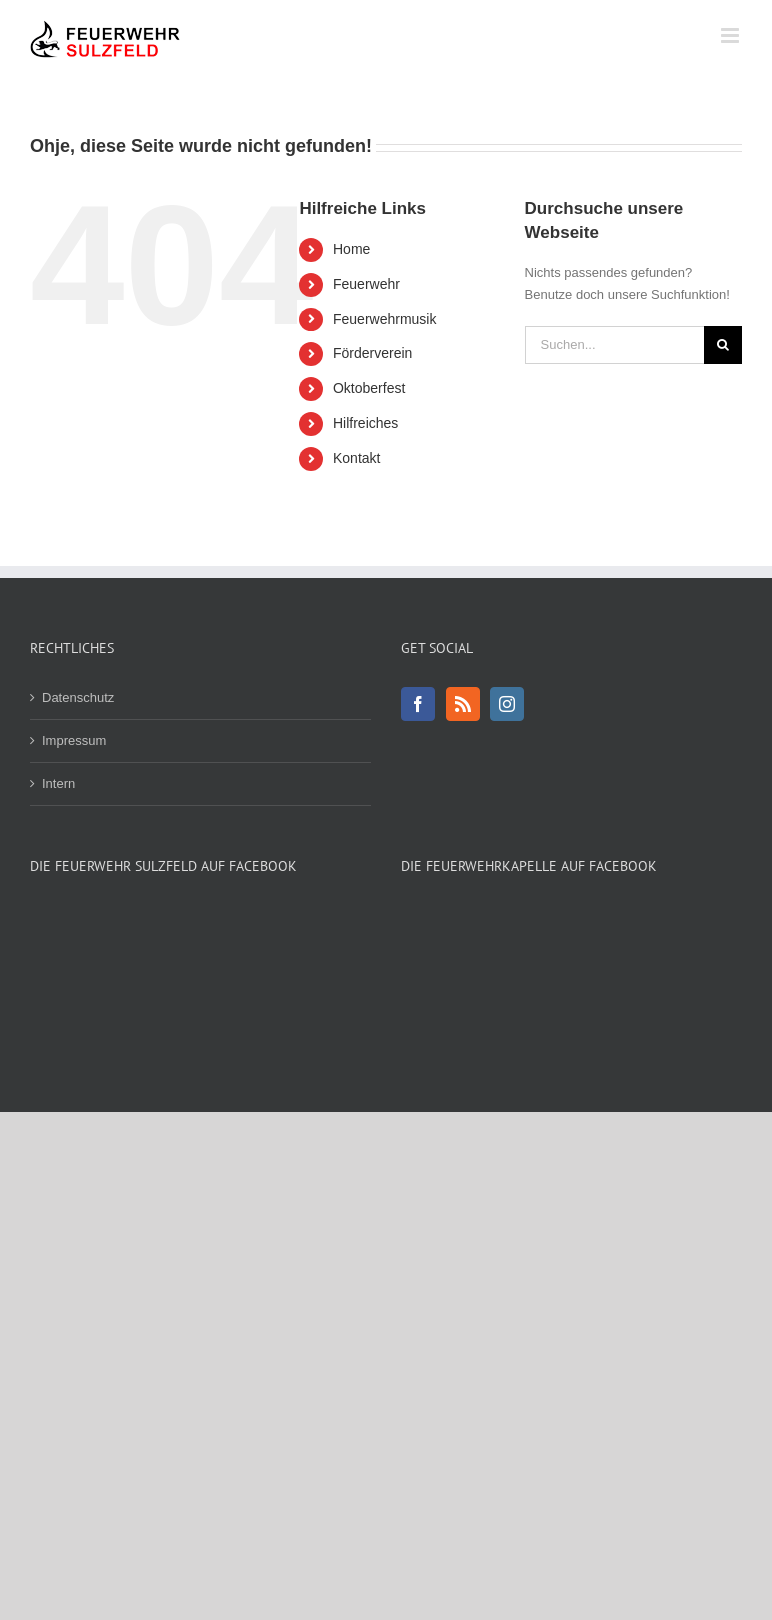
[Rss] (463, 704)
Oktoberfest (369, 388)
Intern (58, 783)
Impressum (74, 740)
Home (351, 249)
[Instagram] (507, 704)
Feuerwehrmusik (384, 319)
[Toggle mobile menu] (731, 35)
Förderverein (372, 353)
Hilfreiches (365, 423)
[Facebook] (418, 704)
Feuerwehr (366, 284)
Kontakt (356, 458)
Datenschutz (78, 697)
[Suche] (723, 345)
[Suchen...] (614, 345)
